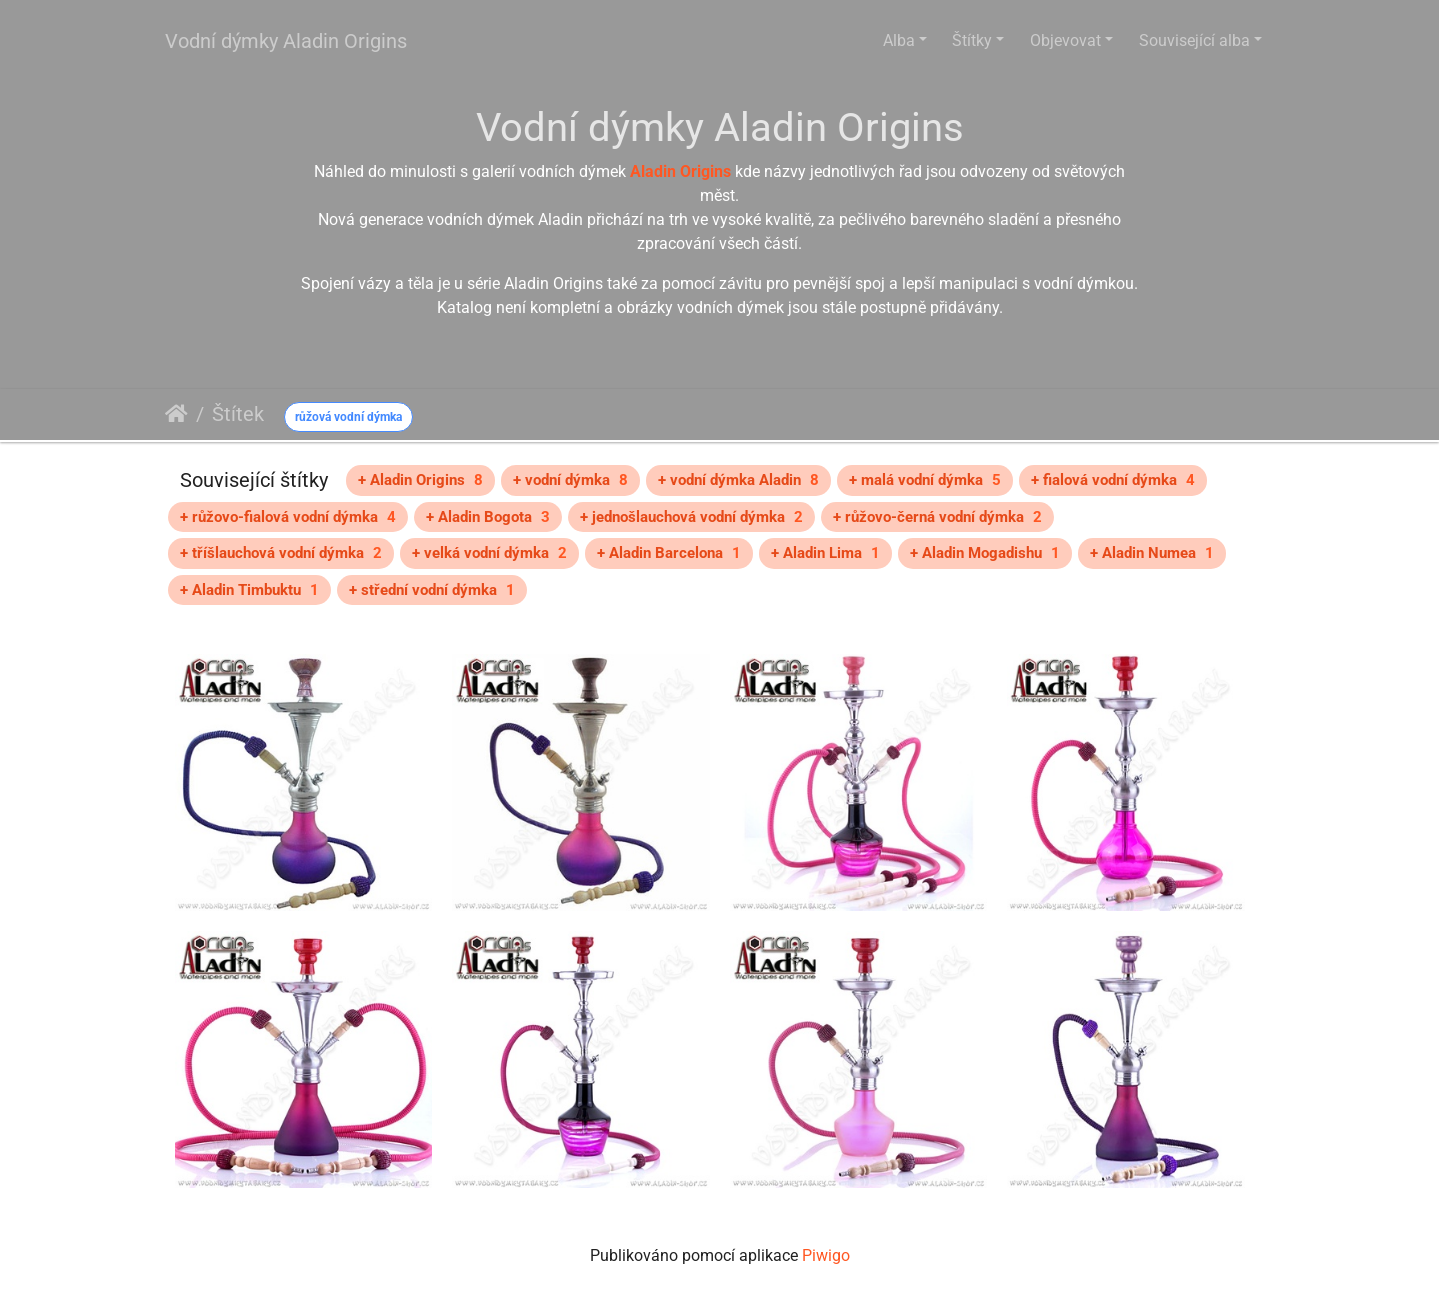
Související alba (1194, 40)
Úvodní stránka (176, 414)
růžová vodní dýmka (348, 417)
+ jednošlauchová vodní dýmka (691, 517)
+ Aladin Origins (420, 480)
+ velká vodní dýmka (489, 553)
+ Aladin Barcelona (669, 553)
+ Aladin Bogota (488, 517)
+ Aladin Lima (825, 553)
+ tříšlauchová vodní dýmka (281, 553)
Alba (899, 40)
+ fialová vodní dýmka (1113, 480)
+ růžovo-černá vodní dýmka (937, 517)
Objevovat (1065, 40)
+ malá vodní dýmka (925, 480)
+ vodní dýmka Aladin (738, 480)
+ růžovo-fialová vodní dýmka (288, 517)
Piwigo (826, 1255)
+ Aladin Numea (1152, 553)
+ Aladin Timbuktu (249, 590)
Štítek (238, 414)
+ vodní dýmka (570, 480)
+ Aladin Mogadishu (985, 553)
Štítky (972, 40)
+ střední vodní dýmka (432, 590)
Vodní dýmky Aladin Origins (286, 41)
